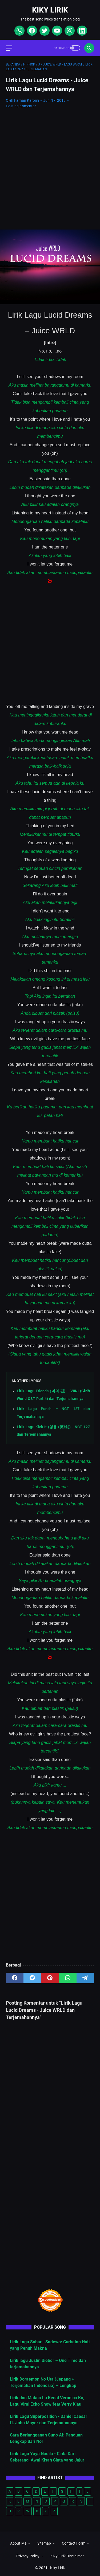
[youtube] (56, 30)
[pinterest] (50, 1978)
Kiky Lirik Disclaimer (67, 2556)
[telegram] (85, 1978)
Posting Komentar (21, 106)
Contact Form (73, 2543)
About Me (18, 2543)
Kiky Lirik (50, 10)
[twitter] (44, 30)
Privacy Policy (28, 2556)
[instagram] (69, 30)
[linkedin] (81, 30)
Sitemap (44, 2543)
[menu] (12, 48)
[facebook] (31, 30)
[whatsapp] (19, 30)
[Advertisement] (50, 165)
